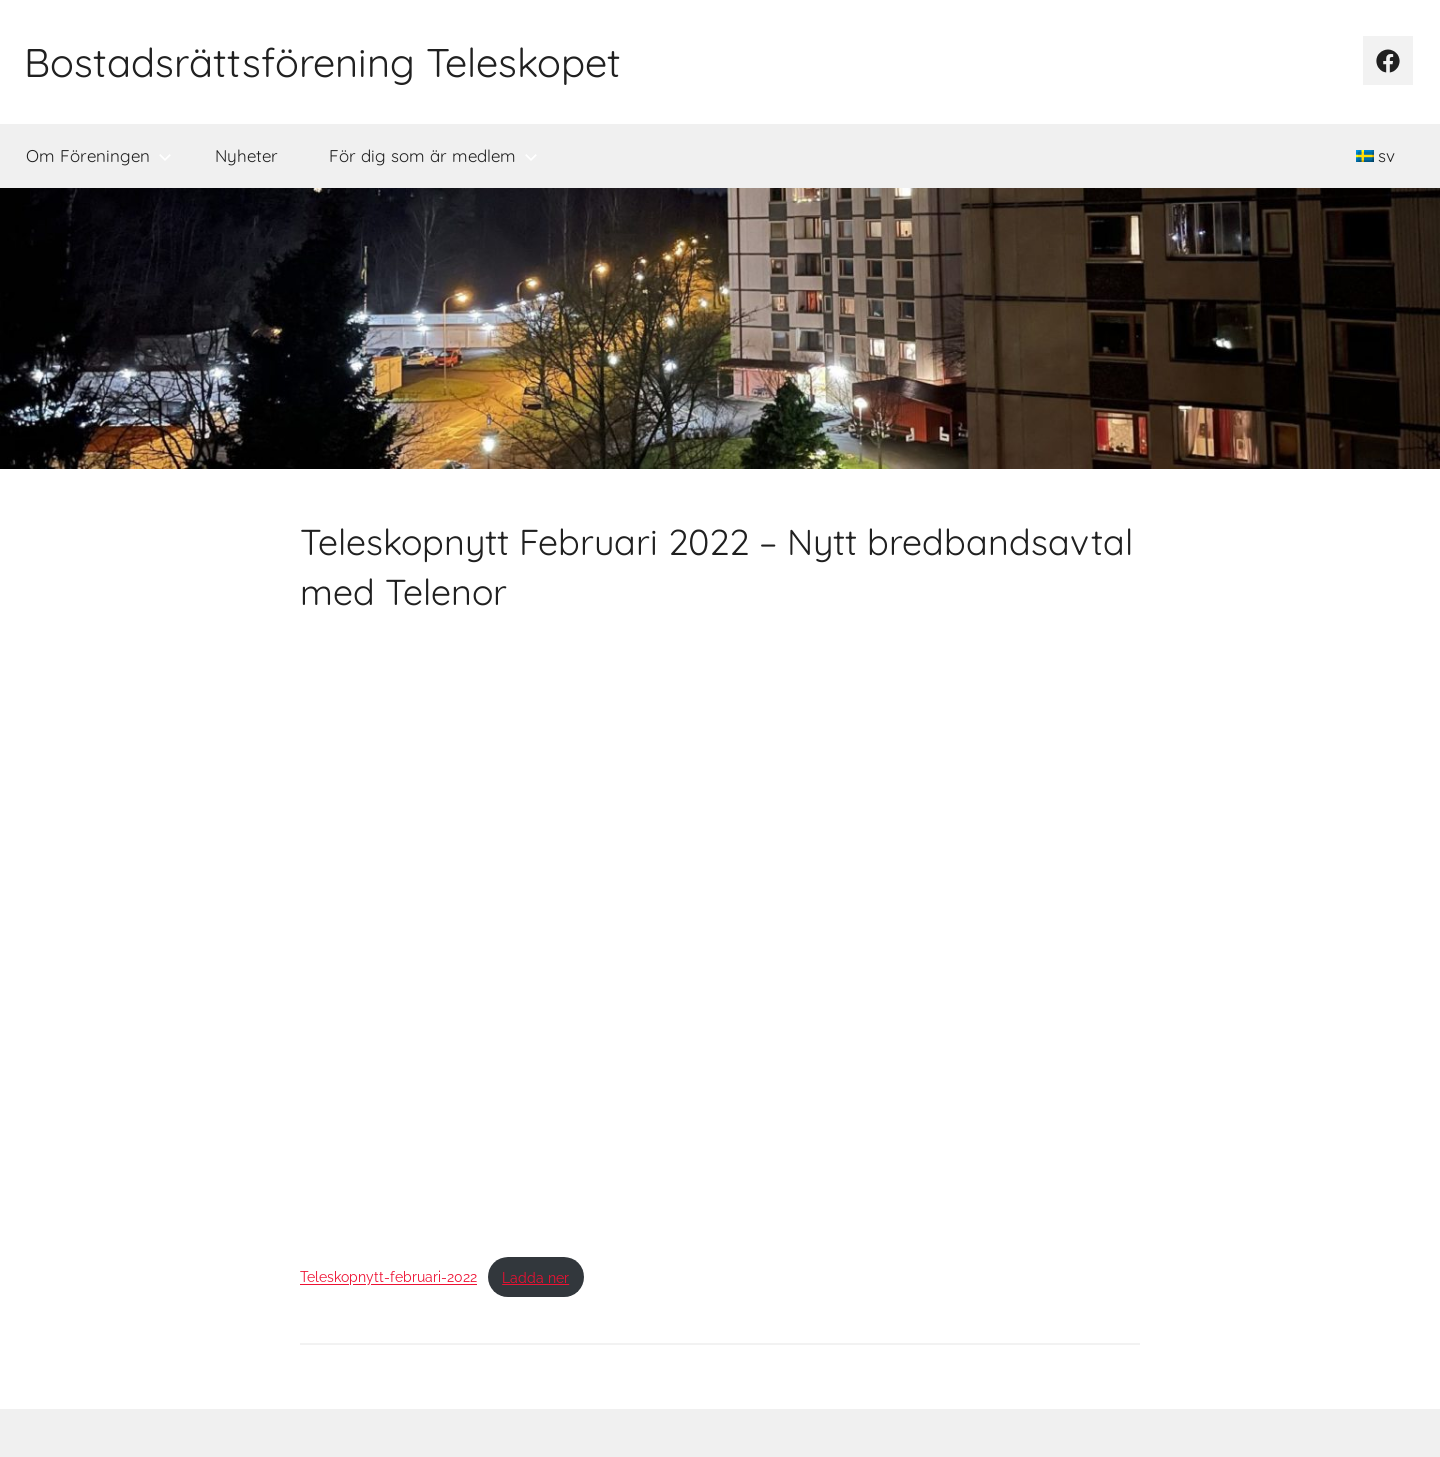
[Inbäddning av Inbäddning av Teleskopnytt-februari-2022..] (720, 936)
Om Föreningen (99, 155)
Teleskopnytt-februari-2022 (388, 1277)
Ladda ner (535, 1277)
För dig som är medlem (433, 155)
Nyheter (246, 155)
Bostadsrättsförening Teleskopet (322, 62)
